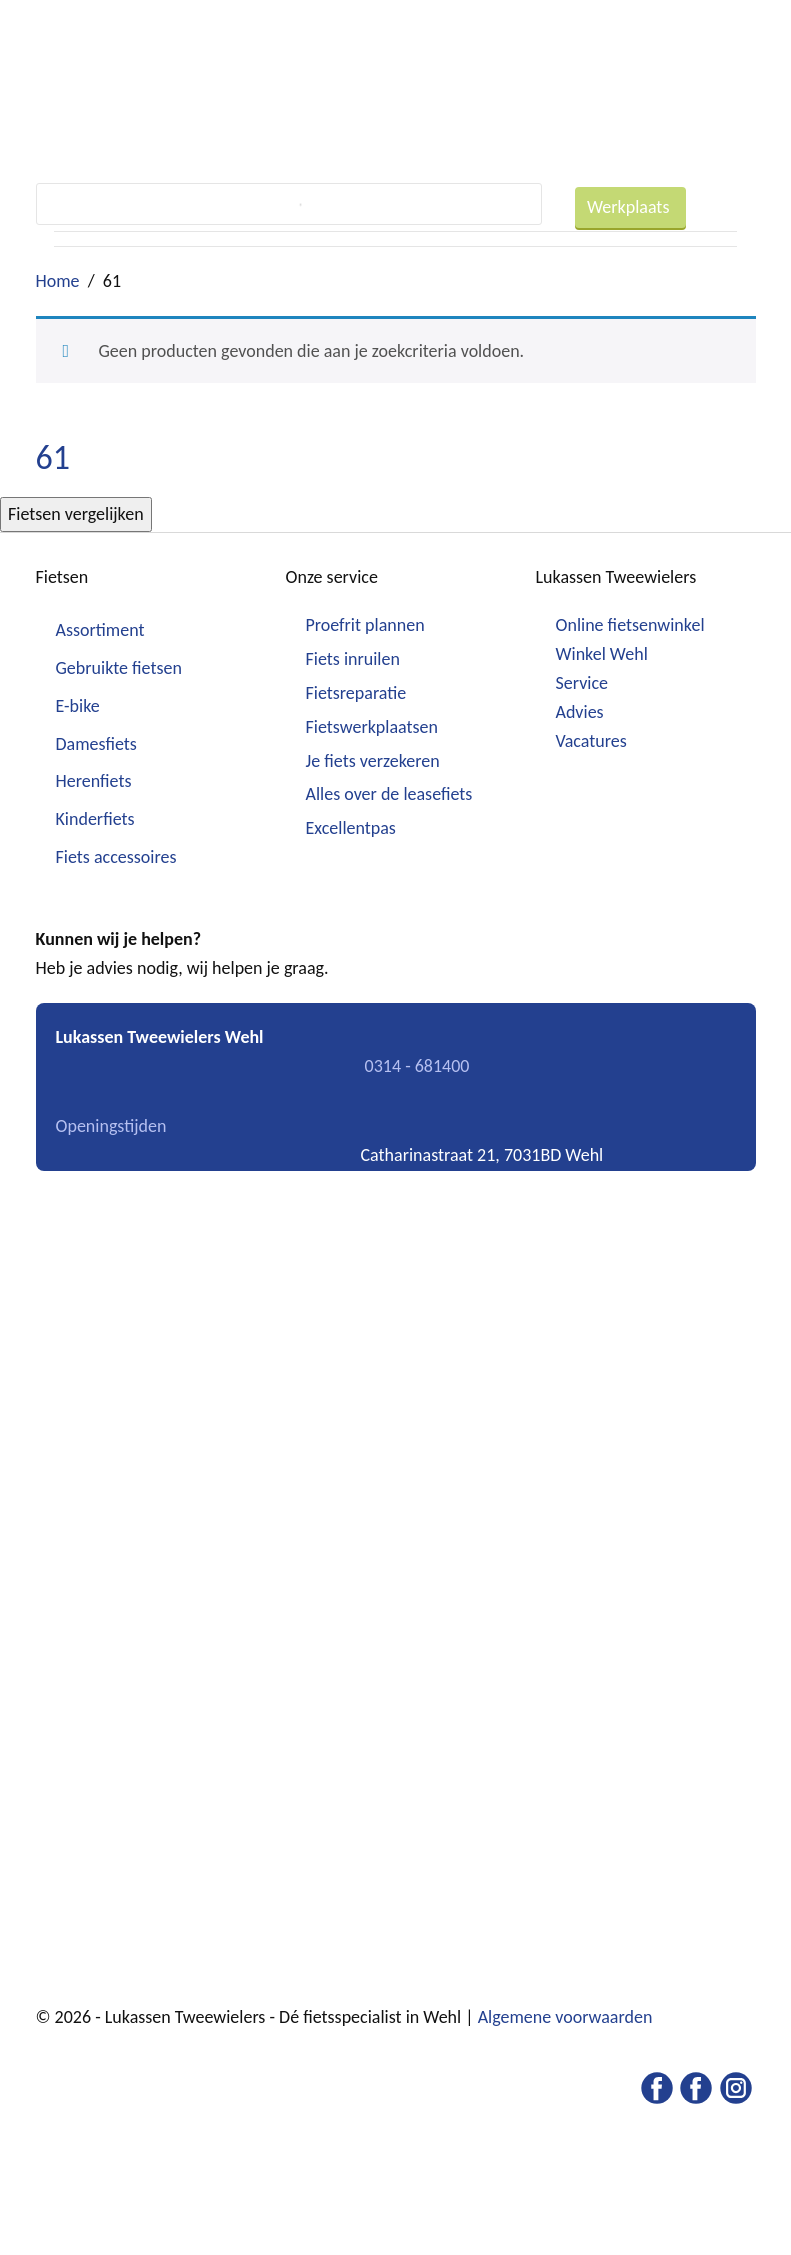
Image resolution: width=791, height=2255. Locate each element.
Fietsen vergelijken (76, 514)
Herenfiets (94, 781)
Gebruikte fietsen (119, 668)
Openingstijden (111, 1126)
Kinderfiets (95, 819)
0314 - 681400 (417, 1066)
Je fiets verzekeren (373, 761)
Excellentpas (351, 828)
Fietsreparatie (356, 693)
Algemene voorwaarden (565, 2017)
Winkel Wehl (602, 654)
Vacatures (591, 741)
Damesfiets (96, 744)
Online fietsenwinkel (630, 625)
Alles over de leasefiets (389, 794)
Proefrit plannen (365, 625)
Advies (580, 712)
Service (582, 683)
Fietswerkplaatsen (372, 727)
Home (58, 281)
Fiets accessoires (116, 857)
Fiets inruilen (353, 659)
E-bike (78, 706)
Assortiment (100, 630)
